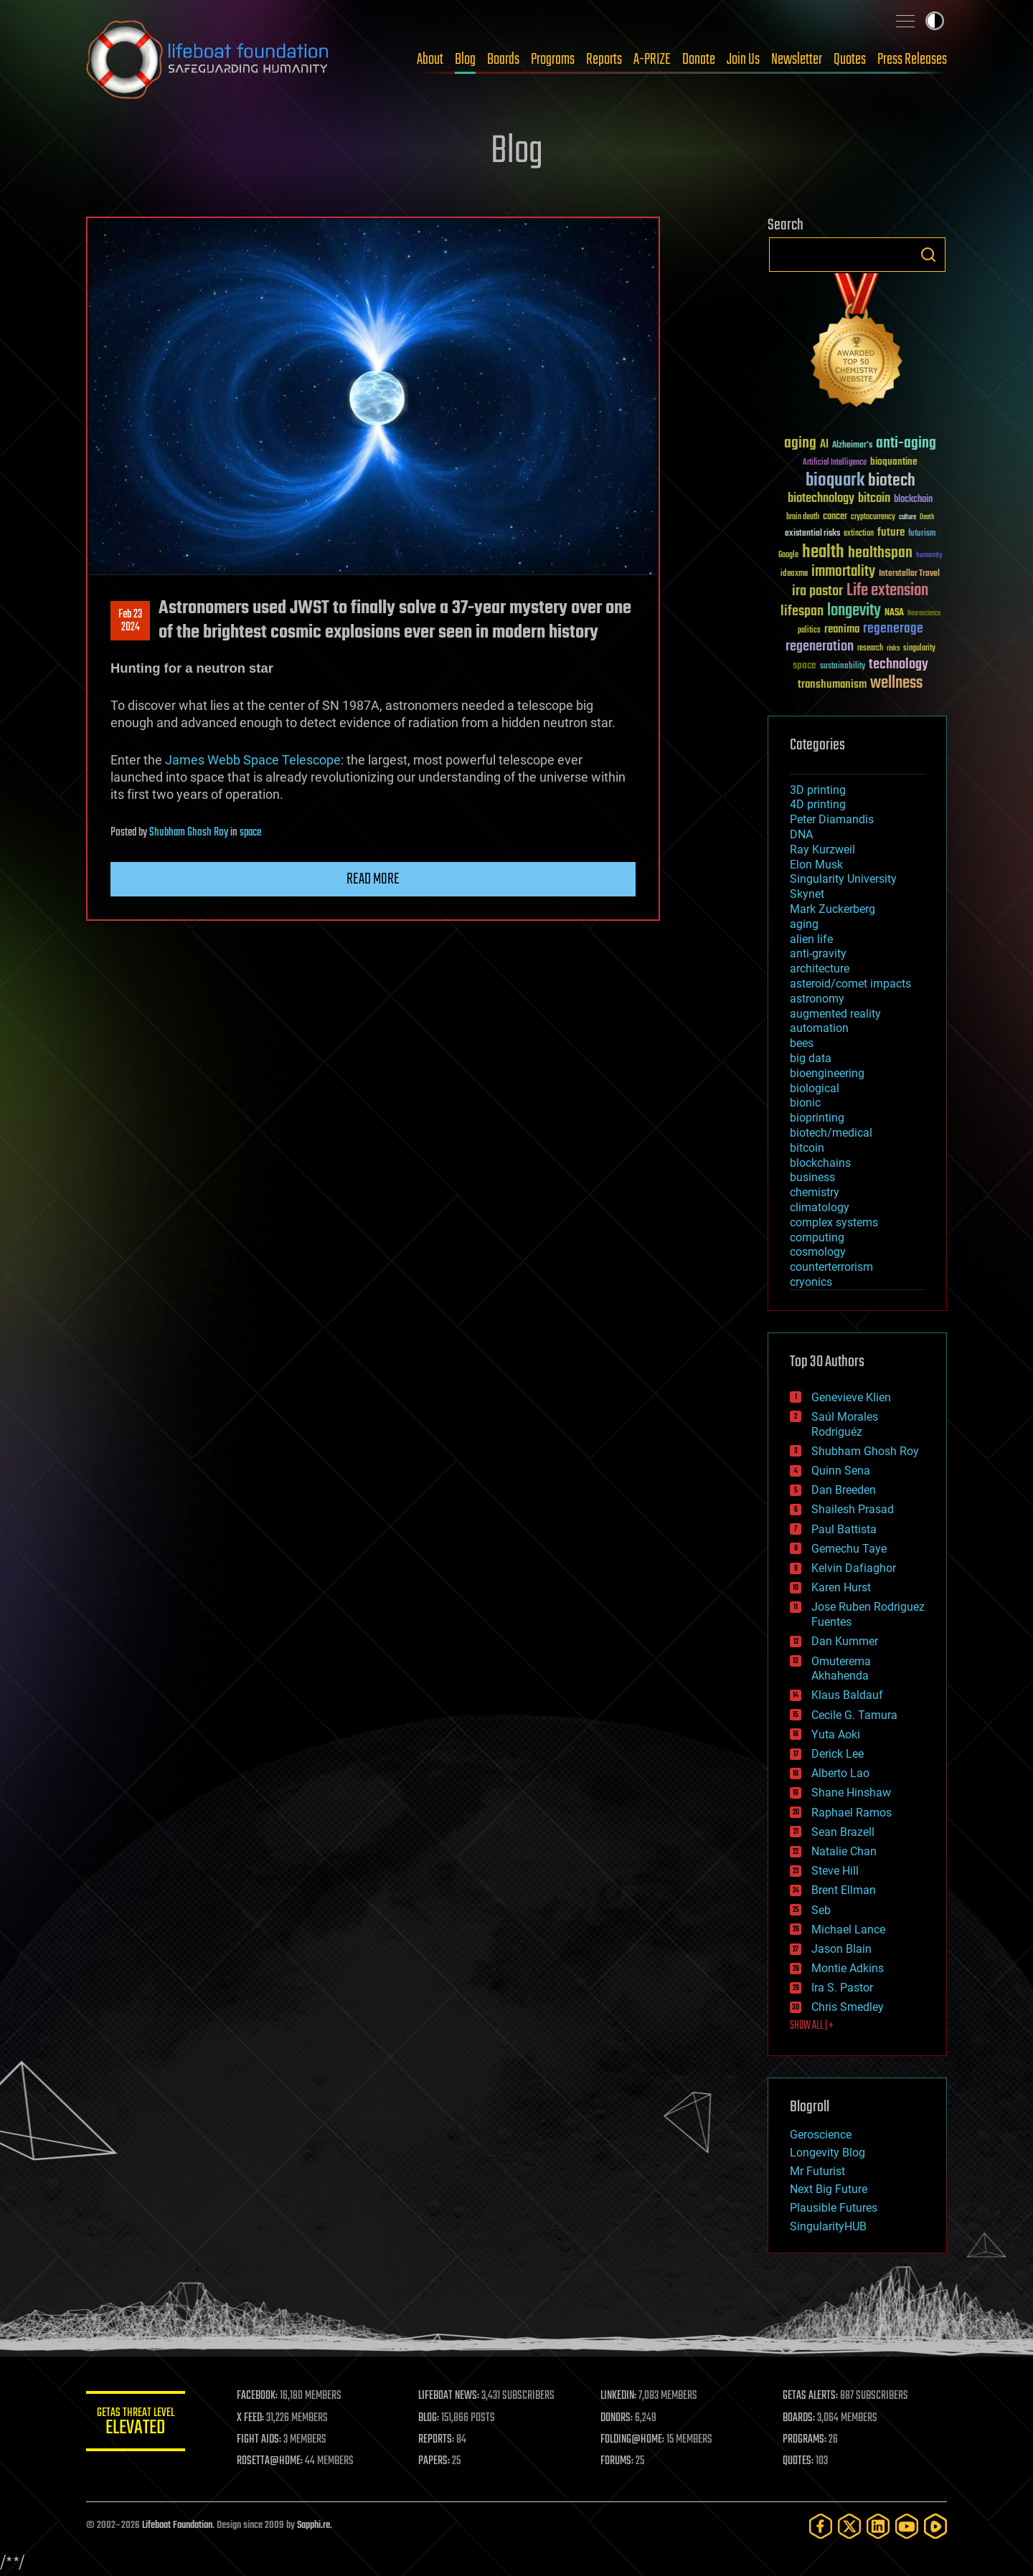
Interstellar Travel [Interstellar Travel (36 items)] (909, 574)
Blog (465, 59)
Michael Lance (848, 1929)
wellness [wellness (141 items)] (896, 683)
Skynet (807, 894)
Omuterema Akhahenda (841, 1668)
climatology (819, 1207)
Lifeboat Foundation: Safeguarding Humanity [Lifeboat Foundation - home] (208, 59)
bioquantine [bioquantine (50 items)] (894, 461)
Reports (604, 59)
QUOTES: (798, 2461)
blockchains (820, 1163)
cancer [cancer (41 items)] (835, 517)
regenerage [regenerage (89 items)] (893, 629)
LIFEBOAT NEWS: (450, 2396)
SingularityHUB (828, 2226)
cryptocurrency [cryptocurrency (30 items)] (873, 517)
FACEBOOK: (258, 2396)
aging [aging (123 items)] (800, 444)
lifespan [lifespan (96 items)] (802, 611)
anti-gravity (818, 953)
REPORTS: (438, 2439)
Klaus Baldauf (847, 1695)
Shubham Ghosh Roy (188, 832)
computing (817, 1237)
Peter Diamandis (832, 819)
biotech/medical (831, 1133)
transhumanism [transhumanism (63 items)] (832, 684)
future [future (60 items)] (891, 532)
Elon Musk (816, 864)
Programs (553, 59)
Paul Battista (844, 1529)
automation (819, 1028)
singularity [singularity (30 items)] (919, 648)
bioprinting (817, 1117)
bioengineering (827, 1073)
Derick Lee (837, 1754)
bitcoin (807, 1148)
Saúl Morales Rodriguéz (844, 1424)
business (812, 1177)
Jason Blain (841, 1949)
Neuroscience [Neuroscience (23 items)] (923, 614)
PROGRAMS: (805, 2439)
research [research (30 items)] (870, 648)
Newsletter (796, 59)
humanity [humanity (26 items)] (929, 555)
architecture (819, 968)
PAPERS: (435, 2461)
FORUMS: (618, 2461)
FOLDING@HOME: (634, 2439)
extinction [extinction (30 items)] (859, 534)
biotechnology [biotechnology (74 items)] (821, 498)
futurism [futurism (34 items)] (921, 534)
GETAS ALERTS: (811, 2396)
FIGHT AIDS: (260, 2439)
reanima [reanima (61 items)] (841, 629)
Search (928, 254)
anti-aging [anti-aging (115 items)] (906, 444)
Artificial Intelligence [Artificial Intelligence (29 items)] (835, 463)
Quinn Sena (840, 1470)
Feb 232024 (130, 621)
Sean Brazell (842, 1832)
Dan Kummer (844, 1641)
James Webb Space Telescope (253, 759)
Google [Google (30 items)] (788, 555)
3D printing (818, 790)
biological (814, 1088)
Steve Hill (835, 1870)
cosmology (818, 1252)
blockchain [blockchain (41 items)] (913, 500)
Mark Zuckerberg (832, 909)
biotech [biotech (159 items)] (891, 481)
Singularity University (843, 879)
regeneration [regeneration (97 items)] (820, 646)
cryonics (811, 1282)
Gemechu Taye (849, 1548)
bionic (805, 1102)
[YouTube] (906, 2526)
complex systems (834, 1222)
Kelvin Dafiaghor (853, 1568)
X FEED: (251, 2418)
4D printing (818, 804)
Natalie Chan (844, 1851)
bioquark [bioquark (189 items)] (835, 480)
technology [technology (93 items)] (898, 665)
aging (804, 924)
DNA (801, 834)
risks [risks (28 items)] (893, 648)
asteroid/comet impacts (850, 983)
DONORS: (618, 2418)
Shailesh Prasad (852, 1509)
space (250, 832)
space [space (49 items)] (804, 665)
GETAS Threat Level (136, 2423)
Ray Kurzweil (822, 849)
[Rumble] (935, 2526)
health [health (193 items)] (823, 552)
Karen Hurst (841, 1587)
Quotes (850, 59)
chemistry (814, 1192)
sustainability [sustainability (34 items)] (842, 667)
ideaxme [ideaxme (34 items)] (794, 574)
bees (801, 1043)
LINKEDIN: (620, 2396)
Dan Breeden (843, 1490)
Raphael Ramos (851, 1812)
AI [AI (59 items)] (824, 445)
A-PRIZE (652, 59)
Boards (503, 59)
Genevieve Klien (851, 1397)
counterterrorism (831, 1267)
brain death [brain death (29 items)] (802, 517)
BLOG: (430, 2418)
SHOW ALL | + (812, 2026)
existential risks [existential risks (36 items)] (812, 534)
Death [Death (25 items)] (927, 517)
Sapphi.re (313, 2525)
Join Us (743, 59)
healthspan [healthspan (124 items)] (880, 553)
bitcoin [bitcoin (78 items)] (874, 498)
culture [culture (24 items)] (907, 517)
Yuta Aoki (835, 1734)
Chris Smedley (847, 2007)
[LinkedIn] (878, 2526)
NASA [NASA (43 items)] (894, 613)
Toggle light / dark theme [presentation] (934, 20)
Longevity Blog (827, 2152)
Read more (373, 879)
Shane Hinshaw (851, 1792)
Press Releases (912, 59)
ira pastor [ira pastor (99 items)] (817, 591)
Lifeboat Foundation (177, 2525)
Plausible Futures (833, 2208)
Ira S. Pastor (842, 1987)
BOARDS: (799, 2418)
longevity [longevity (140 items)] (854, 611)
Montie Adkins (847, 1968)
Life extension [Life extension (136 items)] (887, 591)
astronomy (817, 998)
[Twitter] (849, 2526)
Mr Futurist (817, 2171)
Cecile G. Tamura (854, 1715)
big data (810, 1058)
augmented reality (835, 1014)
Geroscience (821, 2134)
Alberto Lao (840, 1773)
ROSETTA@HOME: (271, 2461)
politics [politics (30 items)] (809, 630)
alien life (811, 939)
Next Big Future (828, 2189)
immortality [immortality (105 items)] (843, 571)
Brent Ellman (843, 1890)
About (430, 59)
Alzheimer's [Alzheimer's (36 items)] (852, 445)
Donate (698, 59)
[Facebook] (820, 2526)
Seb (821, 1910)
